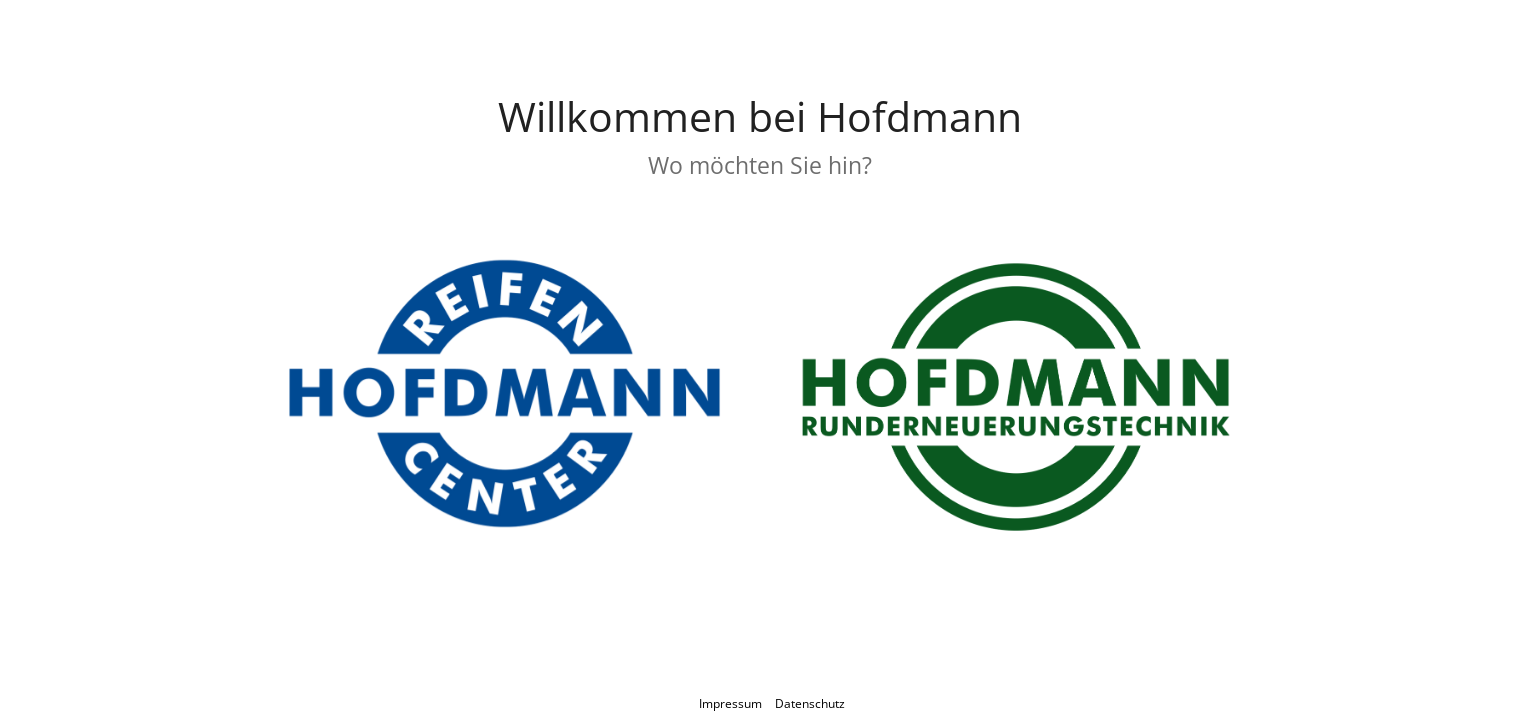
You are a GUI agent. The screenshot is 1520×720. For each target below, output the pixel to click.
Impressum (730, 703)
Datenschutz (810, 703)
